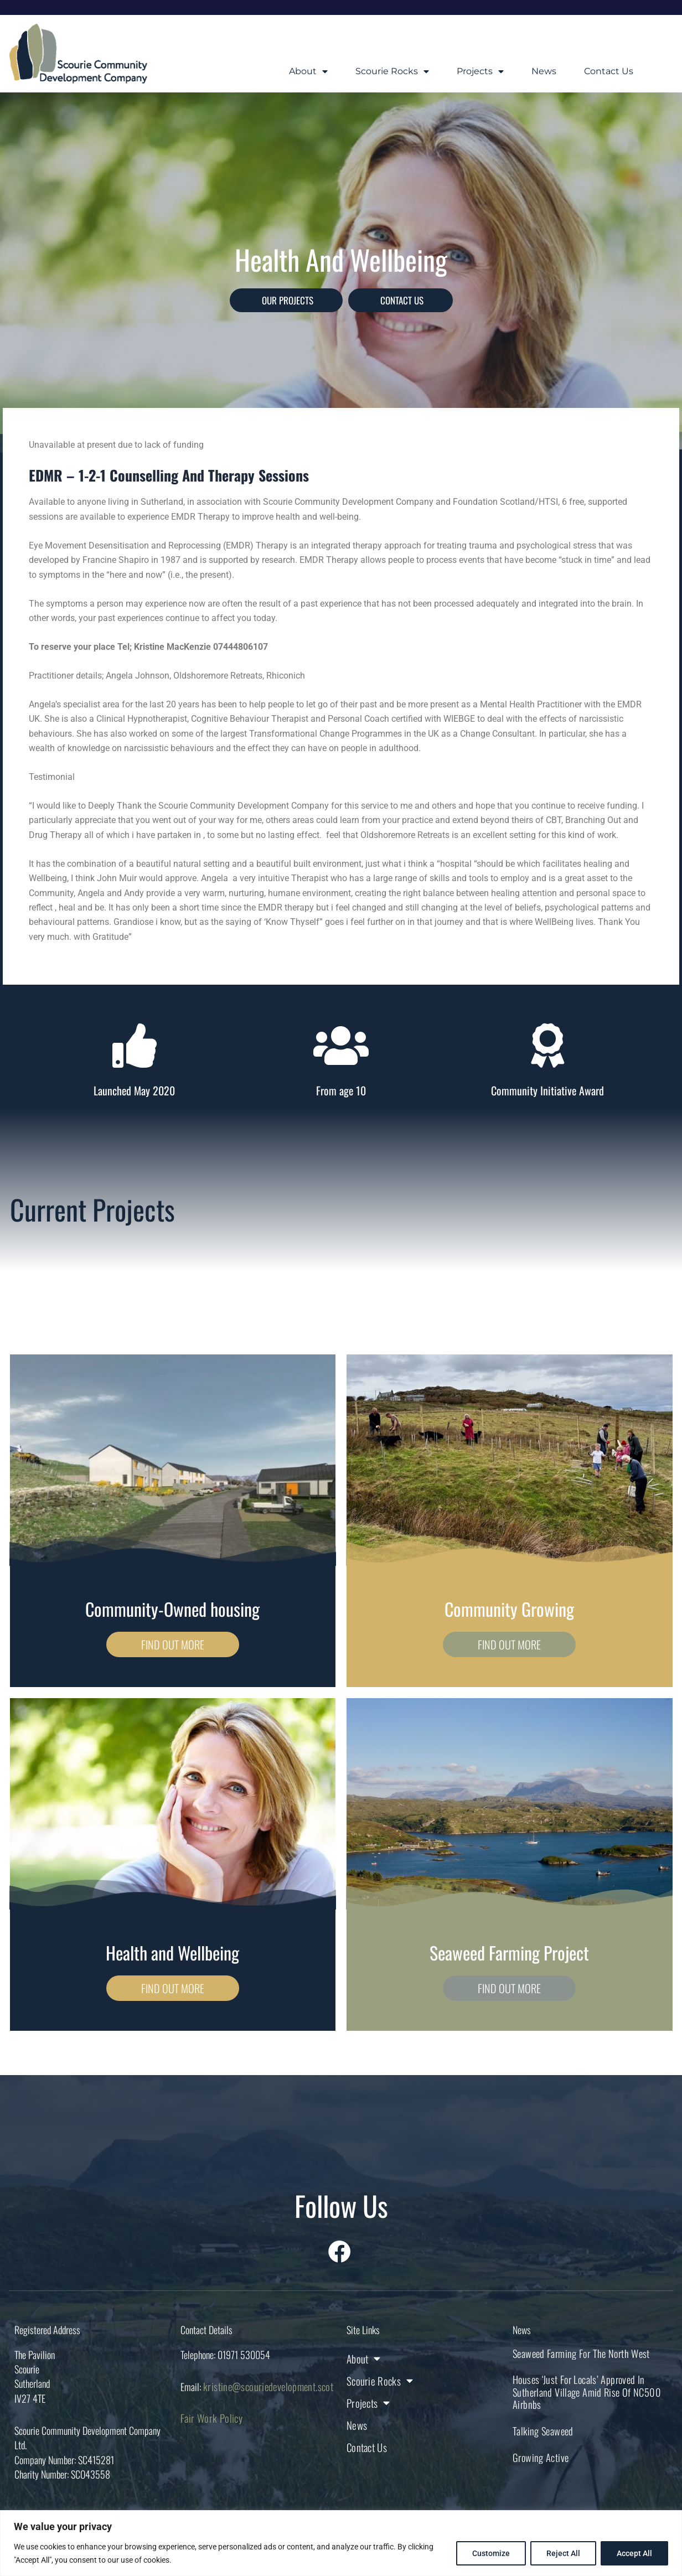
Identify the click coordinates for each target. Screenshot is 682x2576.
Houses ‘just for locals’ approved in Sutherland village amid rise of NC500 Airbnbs (580, 2391)
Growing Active (538, 2454)
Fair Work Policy (208, 2419)
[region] (341, 2543)
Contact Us (608, 71)
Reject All (563, 2553)
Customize (491, 2553)
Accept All (634, 2553)
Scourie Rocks (392, 71)
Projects (480, 71)
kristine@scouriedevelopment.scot (262, 2387)
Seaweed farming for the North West (576, 2353)
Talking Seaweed (540, 2429)
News (543, 71)
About (308, 71)
